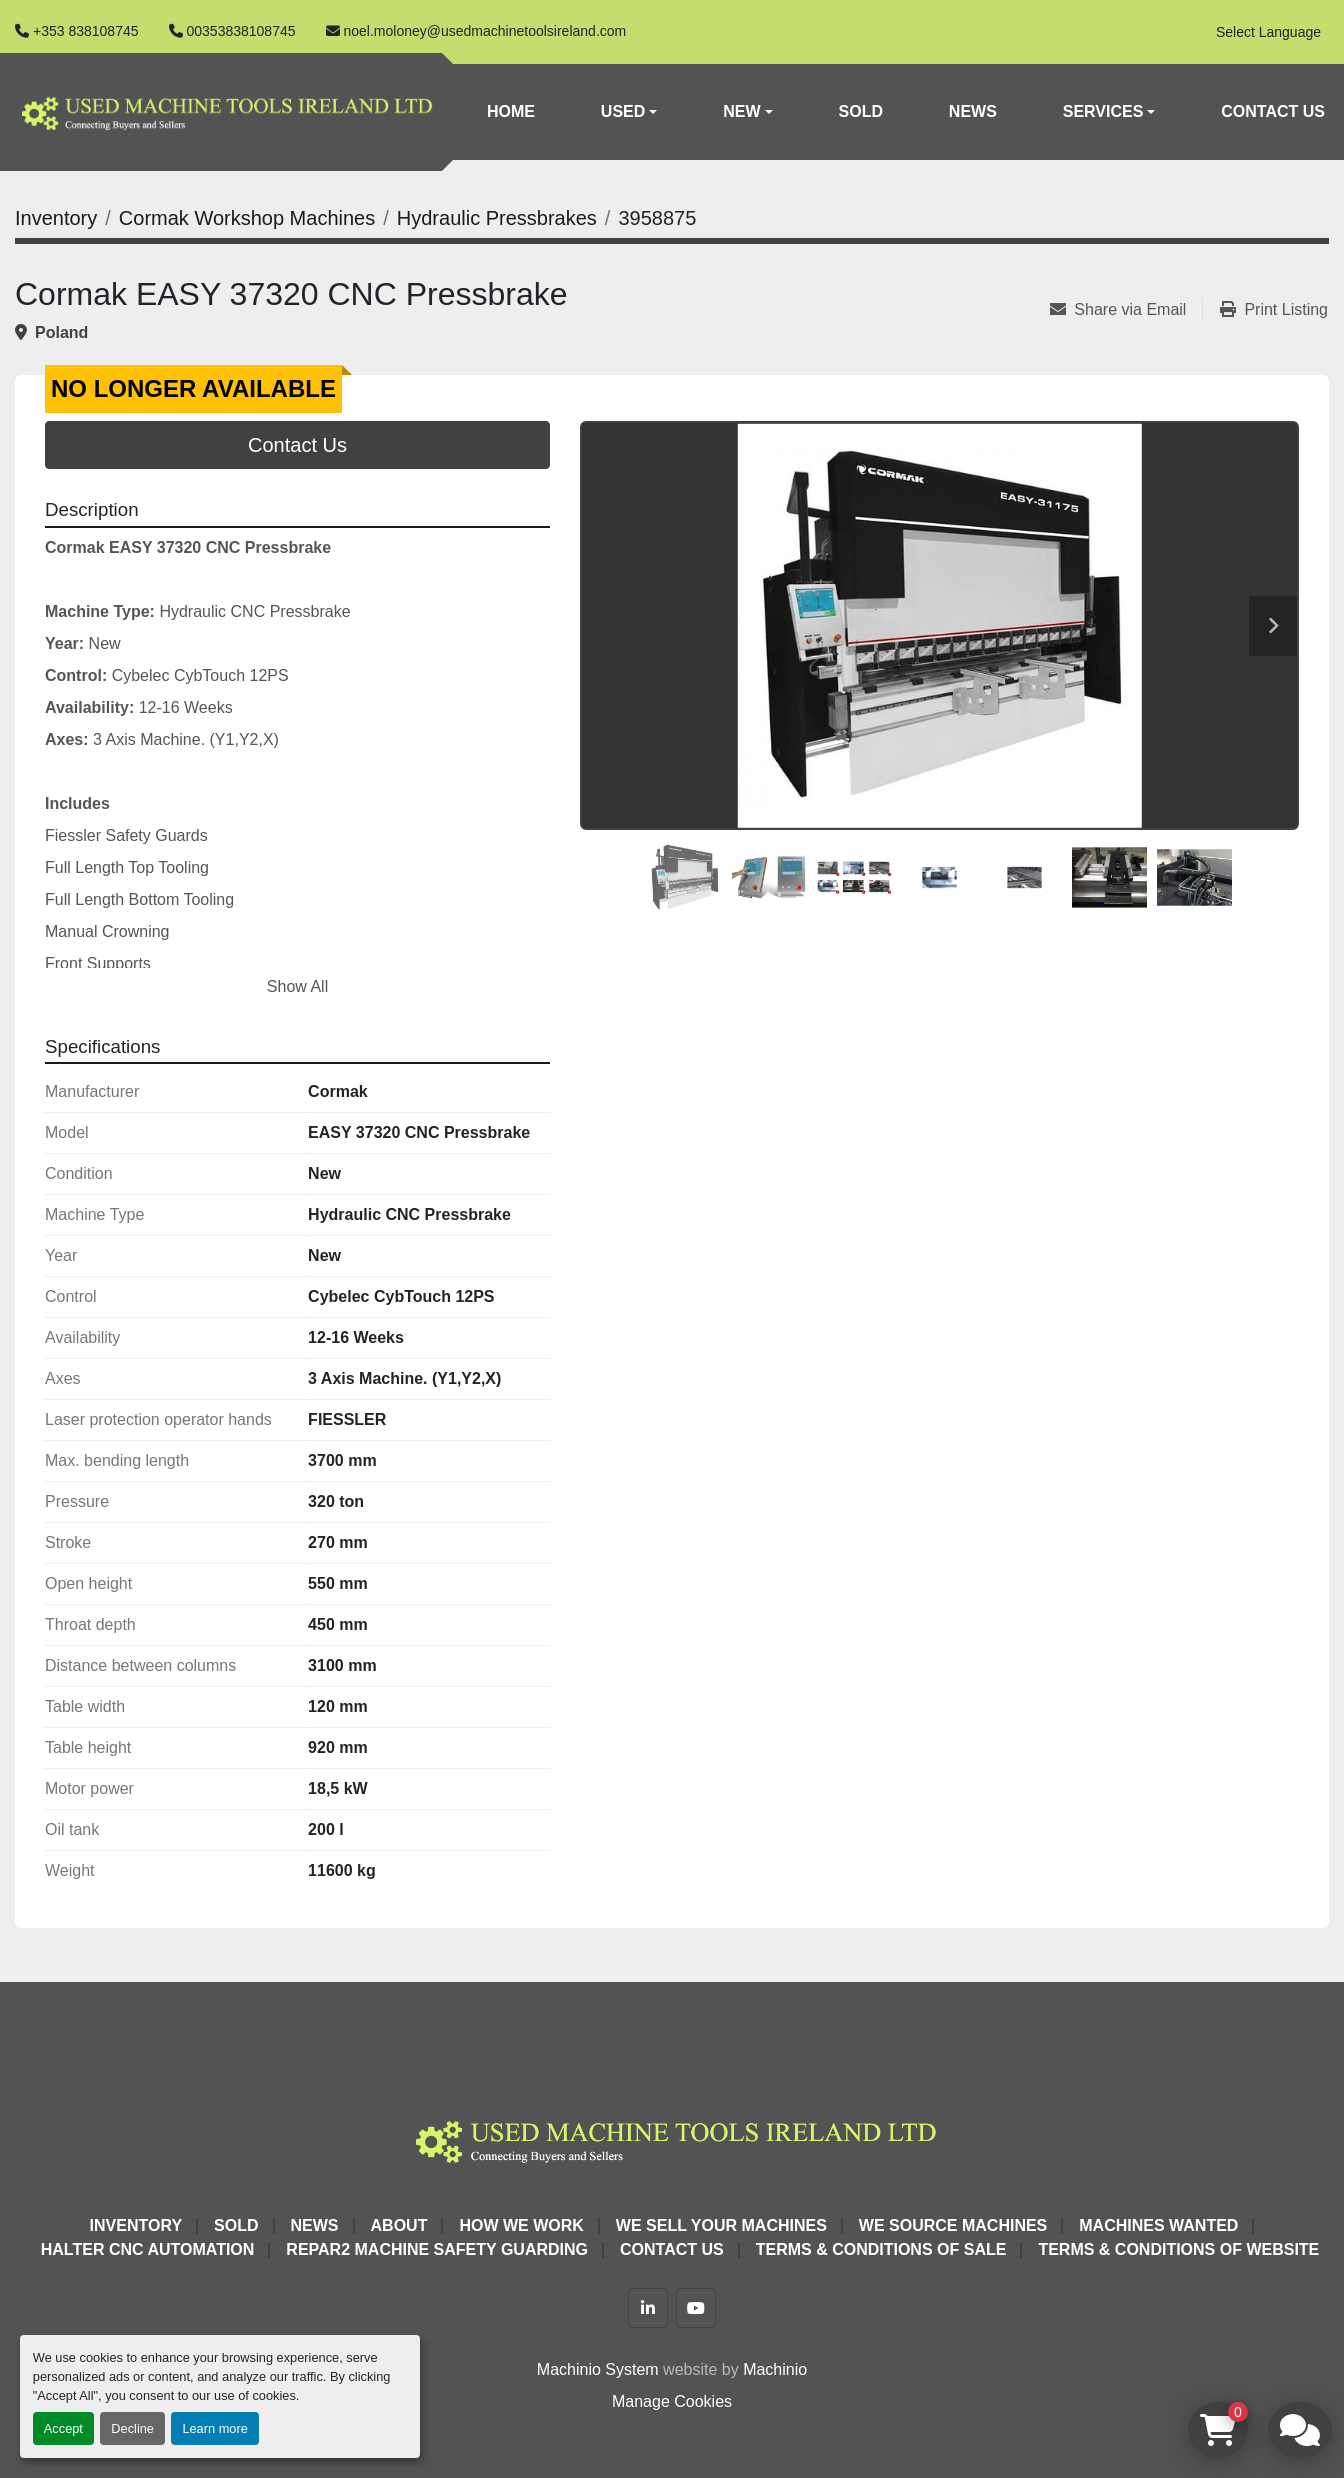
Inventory (136, 2225)
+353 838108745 (86, 31)
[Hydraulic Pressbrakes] (497, 218)
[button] (629, 112)
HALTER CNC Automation (148, 2249)
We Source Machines (953, 2225)
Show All (297, 986)
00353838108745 (241, 31)
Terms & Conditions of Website (1178, 2249)
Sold (861, 111)
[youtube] (696, 2308)
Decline (132, 2428)
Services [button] (1103, 111)
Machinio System (598, 2369)
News (973, 111)
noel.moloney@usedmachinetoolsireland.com (485, 31)
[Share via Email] (1126, 310)
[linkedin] (648, 2308)
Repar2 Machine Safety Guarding (437, 2249)
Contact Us (1273, 111)
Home (511, 111)
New (741, 111)
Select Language (1268, 32)
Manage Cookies (672, 2401)
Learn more (214, 2428)
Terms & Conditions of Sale (881, 2249)
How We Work (521, 2225)
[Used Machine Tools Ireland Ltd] (672, 2138)
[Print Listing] (1274, 310)
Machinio (775, 2369)
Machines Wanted (1158, 2225)
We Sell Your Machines (721, 2225)
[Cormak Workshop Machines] (247, 218)
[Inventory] (56, 218)
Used (623, 111)
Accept (63, 2428)
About (399, 2225)
